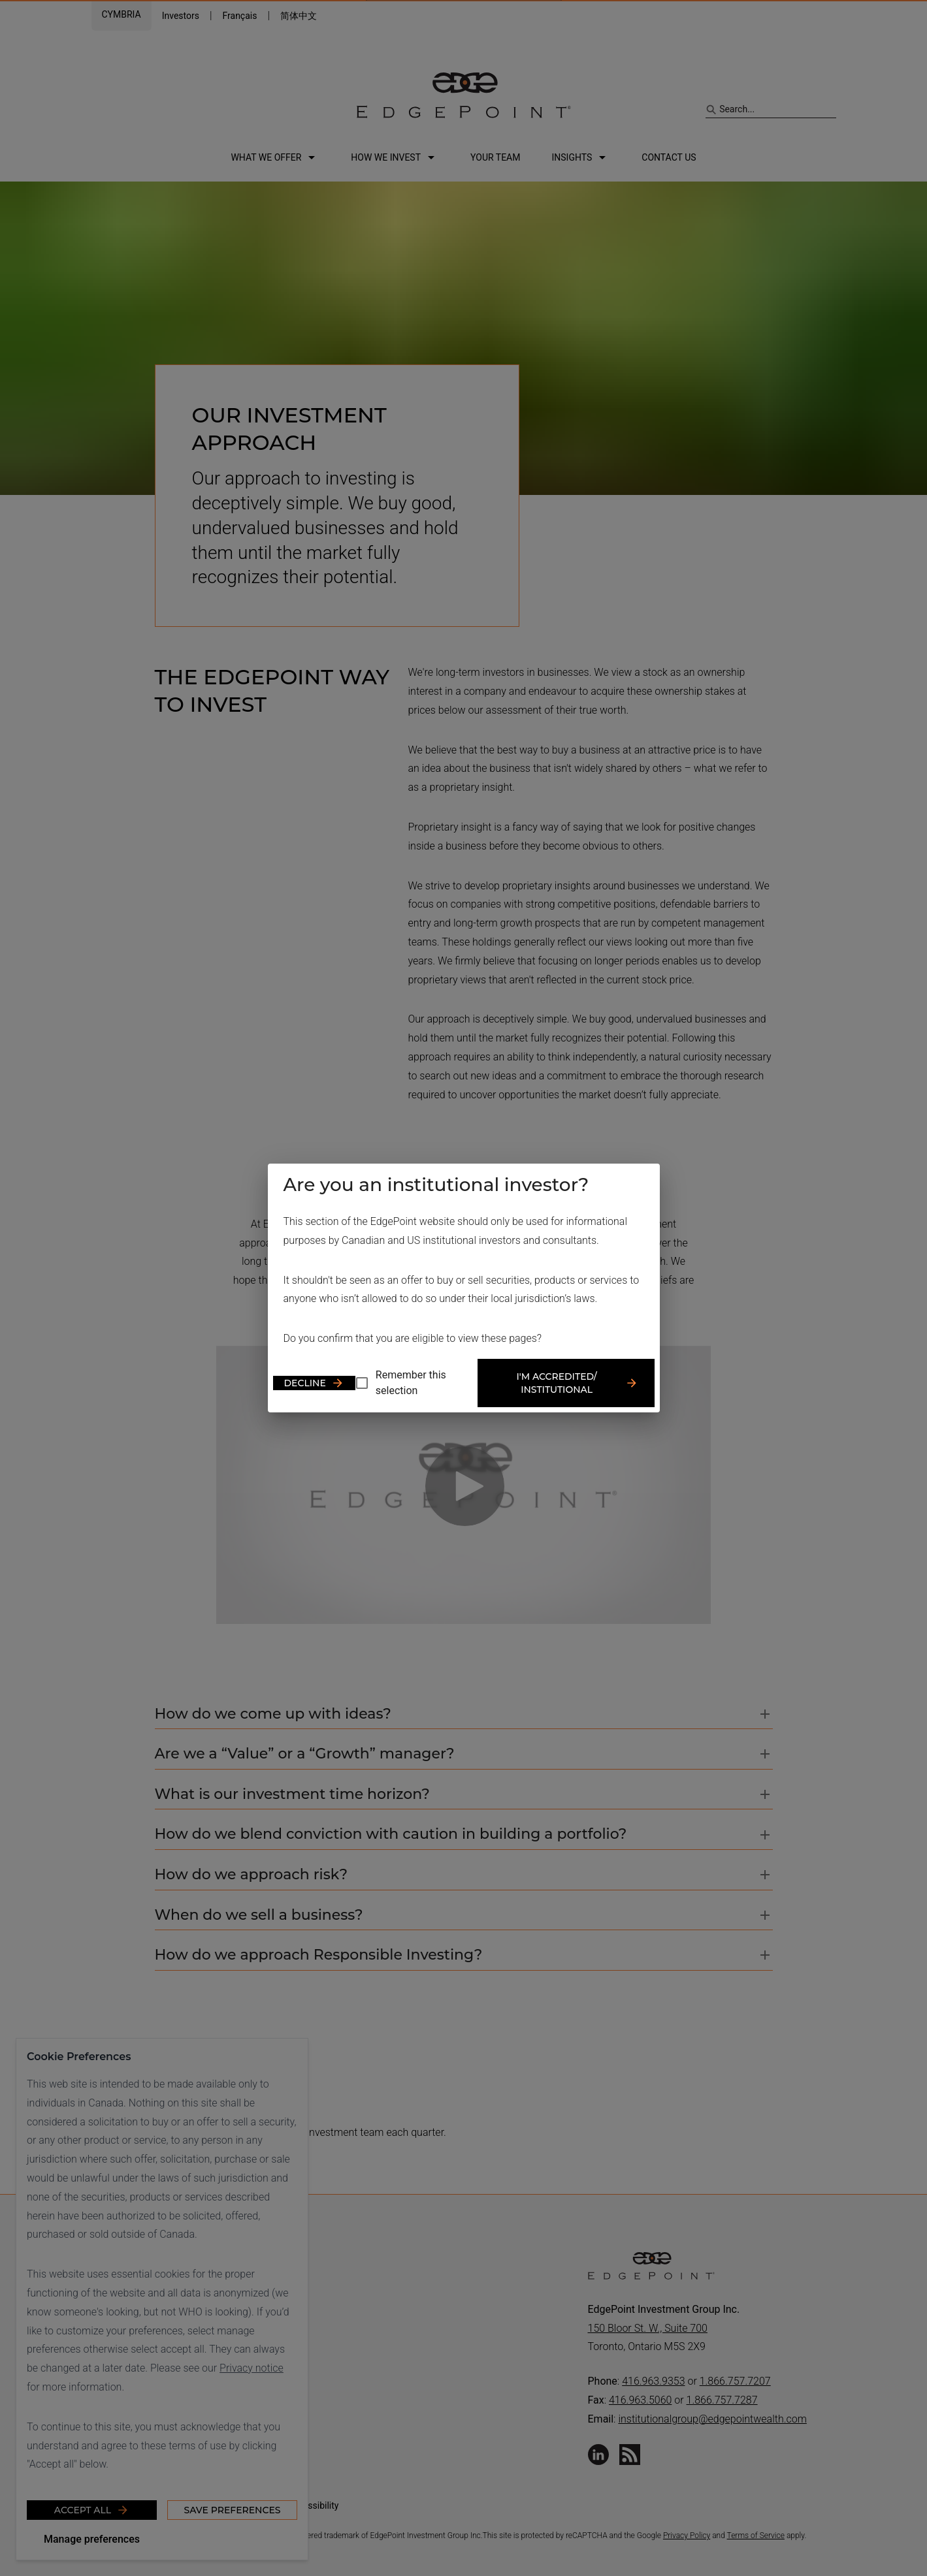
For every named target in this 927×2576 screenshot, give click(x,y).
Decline (314, 1383)
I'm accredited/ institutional (577, 1383)
